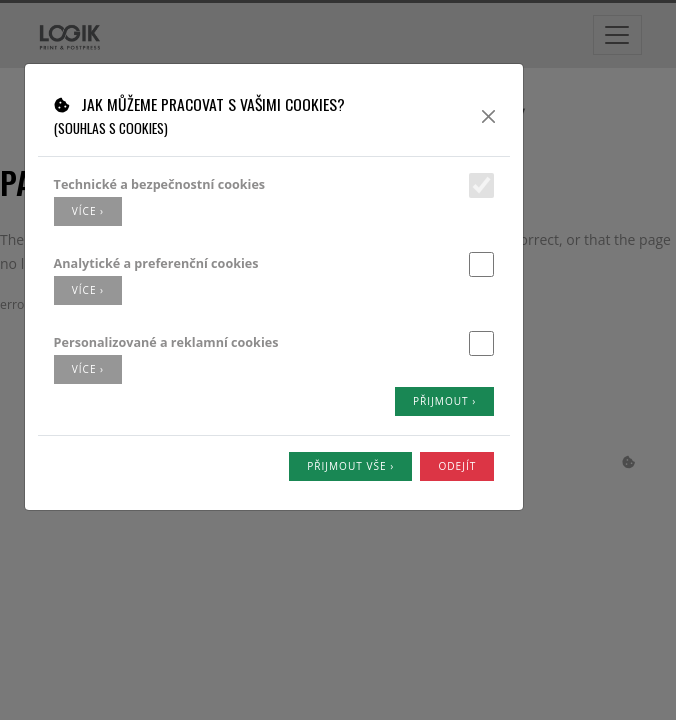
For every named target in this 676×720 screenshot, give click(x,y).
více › (88, 211)
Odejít (457, 466)
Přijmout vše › (350, 466)
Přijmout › (444, 401)
